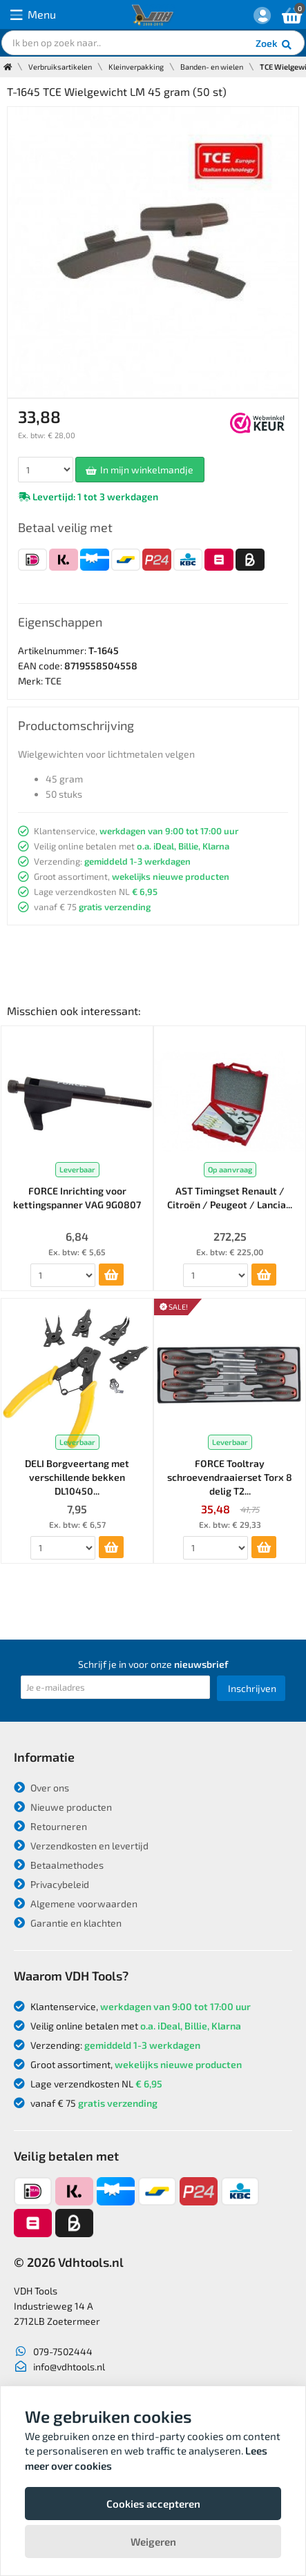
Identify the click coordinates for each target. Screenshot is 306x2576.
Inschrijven (252, 1688)
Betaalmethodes (59, 1865)
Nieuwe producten (63, 1807)
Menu (33, 15)
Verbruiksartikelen (60, 66)
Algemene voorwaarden (75, 1903)
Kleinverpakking (136, 66)
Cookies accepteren (153, 2503)
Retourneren (50, 1826)
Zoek (275, 45)
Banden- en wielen (211, 66)
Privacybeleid (51, 1884)
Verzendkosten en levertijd (81, 1845)
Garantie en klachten (68, 1923)
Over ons (41, 1787)
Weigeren (153, 2541)
